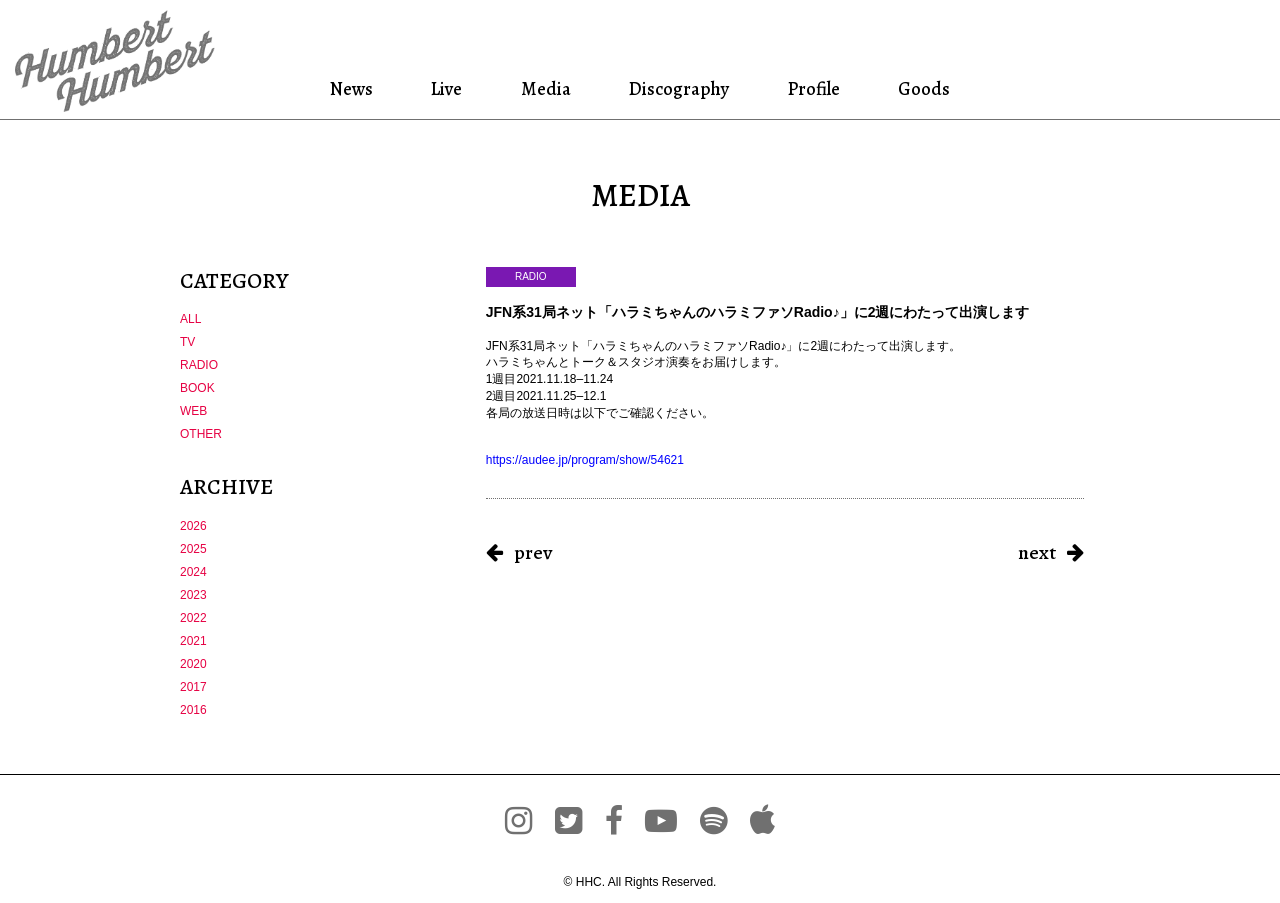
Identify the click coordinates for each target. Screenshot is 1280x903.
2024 (193, 572)
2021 (193, 641)
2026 (193, 526)
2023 (193, 595)
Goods (921, 88)
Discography (677, 88)
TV (187, 342)
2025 (193, 549)
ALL (190, 319)
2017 (193, 687)
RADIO (199, 365)
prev (533, 552)
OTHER (201, 434)
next (1037, 552)
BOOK (197, 388)
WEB (193, 411)
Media (544, 88)
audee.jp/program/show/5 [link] (585, 460)
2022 (193, 618)
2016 (193, 710)
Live (448, 88)
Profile (813, 88)
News (355, 88)
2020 (193, 664)
